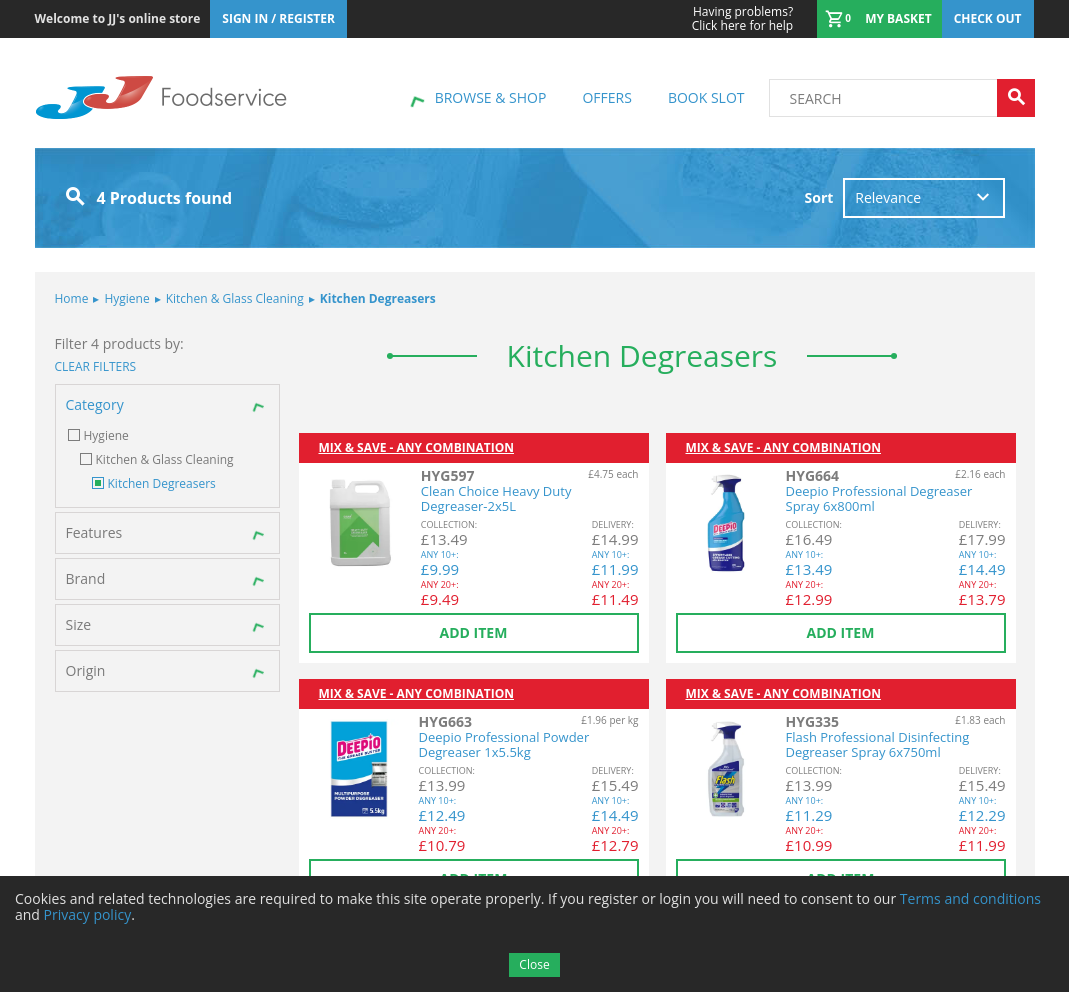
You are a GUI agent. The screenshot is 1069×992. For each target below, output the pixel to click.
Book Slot (706, 97)
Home (72, 298)
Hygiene (121, 298)
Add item (474, 632)
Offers (606, 97)
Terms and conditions (970, 898)
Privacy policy (88, 914)
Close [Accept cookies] (534, 964)
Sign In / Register (278, 18)
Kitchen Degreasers (372, 298)
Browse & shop (491, 97)
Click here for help (742, 19)
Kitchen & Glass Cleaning (229, 298)
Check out (988, 18)
